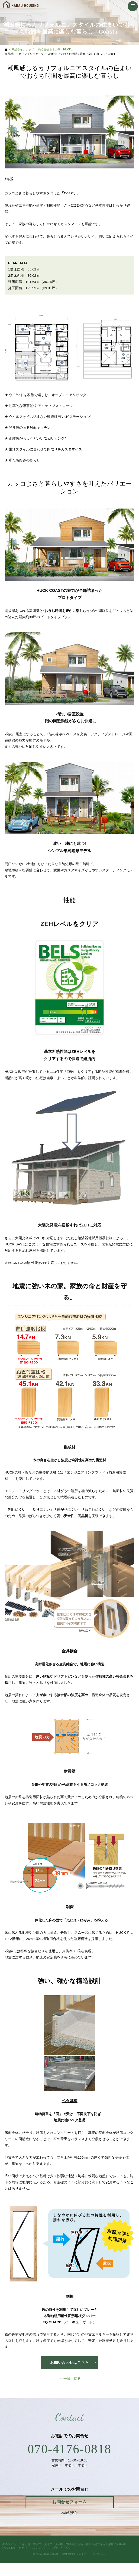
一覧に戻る (72, 2378)
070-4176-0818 (69, 2449)
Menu (133, 6)
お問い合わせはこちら (69, 2363)
